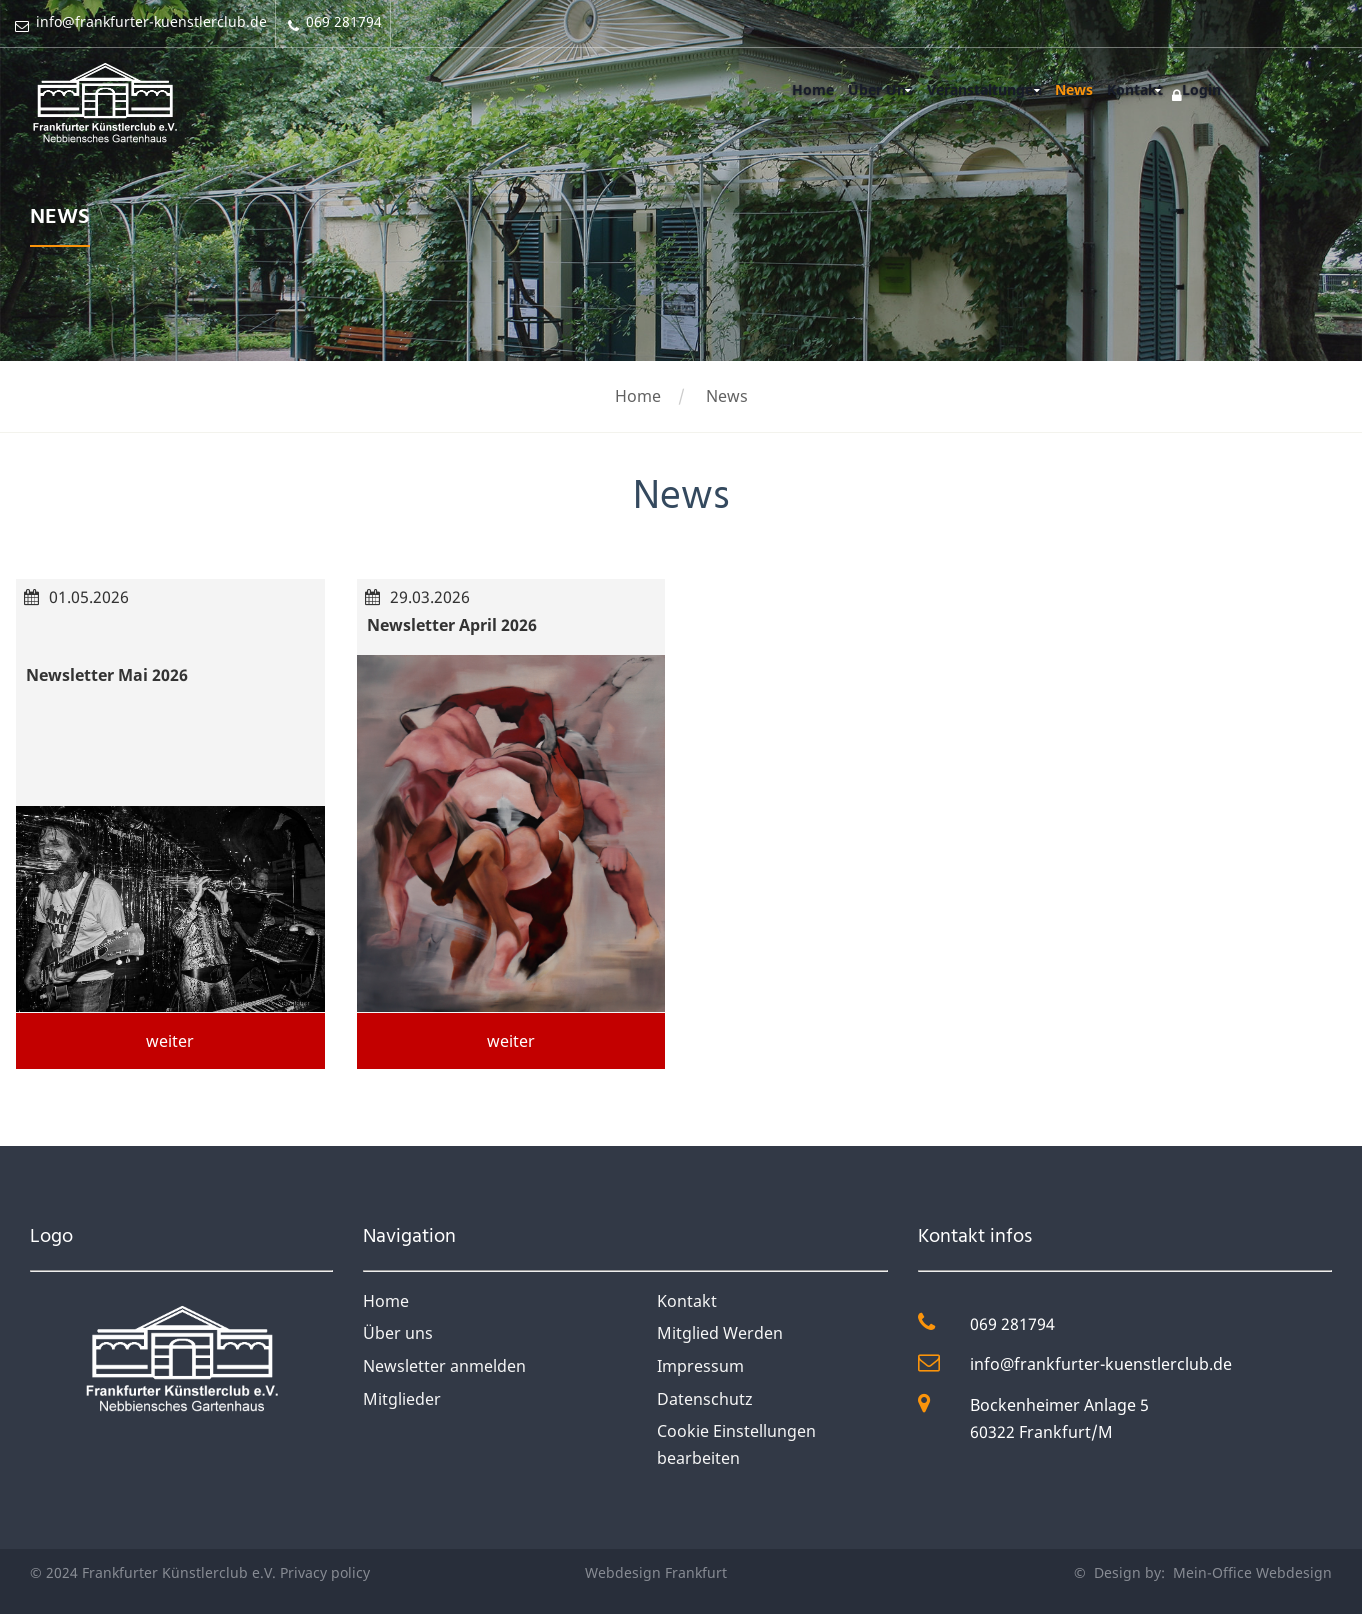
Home (802, 89)
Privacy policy (325, 1572)
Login (1199, 89)
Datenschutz (705, 1399)
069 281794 (1012, 1324)
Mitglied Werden (720, 1333)
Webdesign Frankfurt (656, 1572)
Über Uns (871, 89)
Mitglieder (402, 1399)
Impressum (700, 1366)
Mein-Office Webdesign (1250, 1572)
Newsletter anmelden (444, 1366)
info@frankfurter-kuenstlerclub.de (1101, 1364)
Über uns (398, 1333)
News (1069, 89)
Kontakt (1132, 89)
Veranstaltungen (976, 89)
